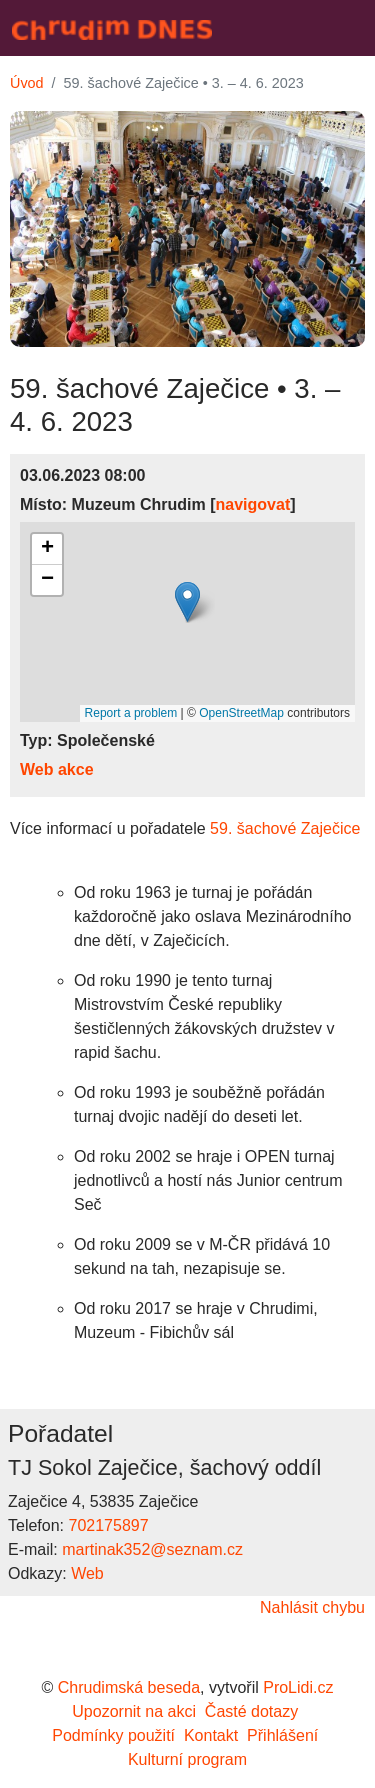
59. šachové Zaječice (287, 828)
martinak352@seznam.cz (152, 1549)
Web (87, 1573)
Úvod (27, 83)
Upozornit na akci (134, 1711)
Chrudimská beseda (129, 1687)
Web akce (57, 769)
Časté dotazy (251, 1711)
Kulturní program (187, 1759)
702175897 (108, 1525)
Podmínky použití (113, 1735)
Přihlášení (282, 1735)
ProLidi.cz (298, 1687)
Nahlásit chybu (312, 1607)
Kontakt (211, 1735)
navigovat (253, 504)
